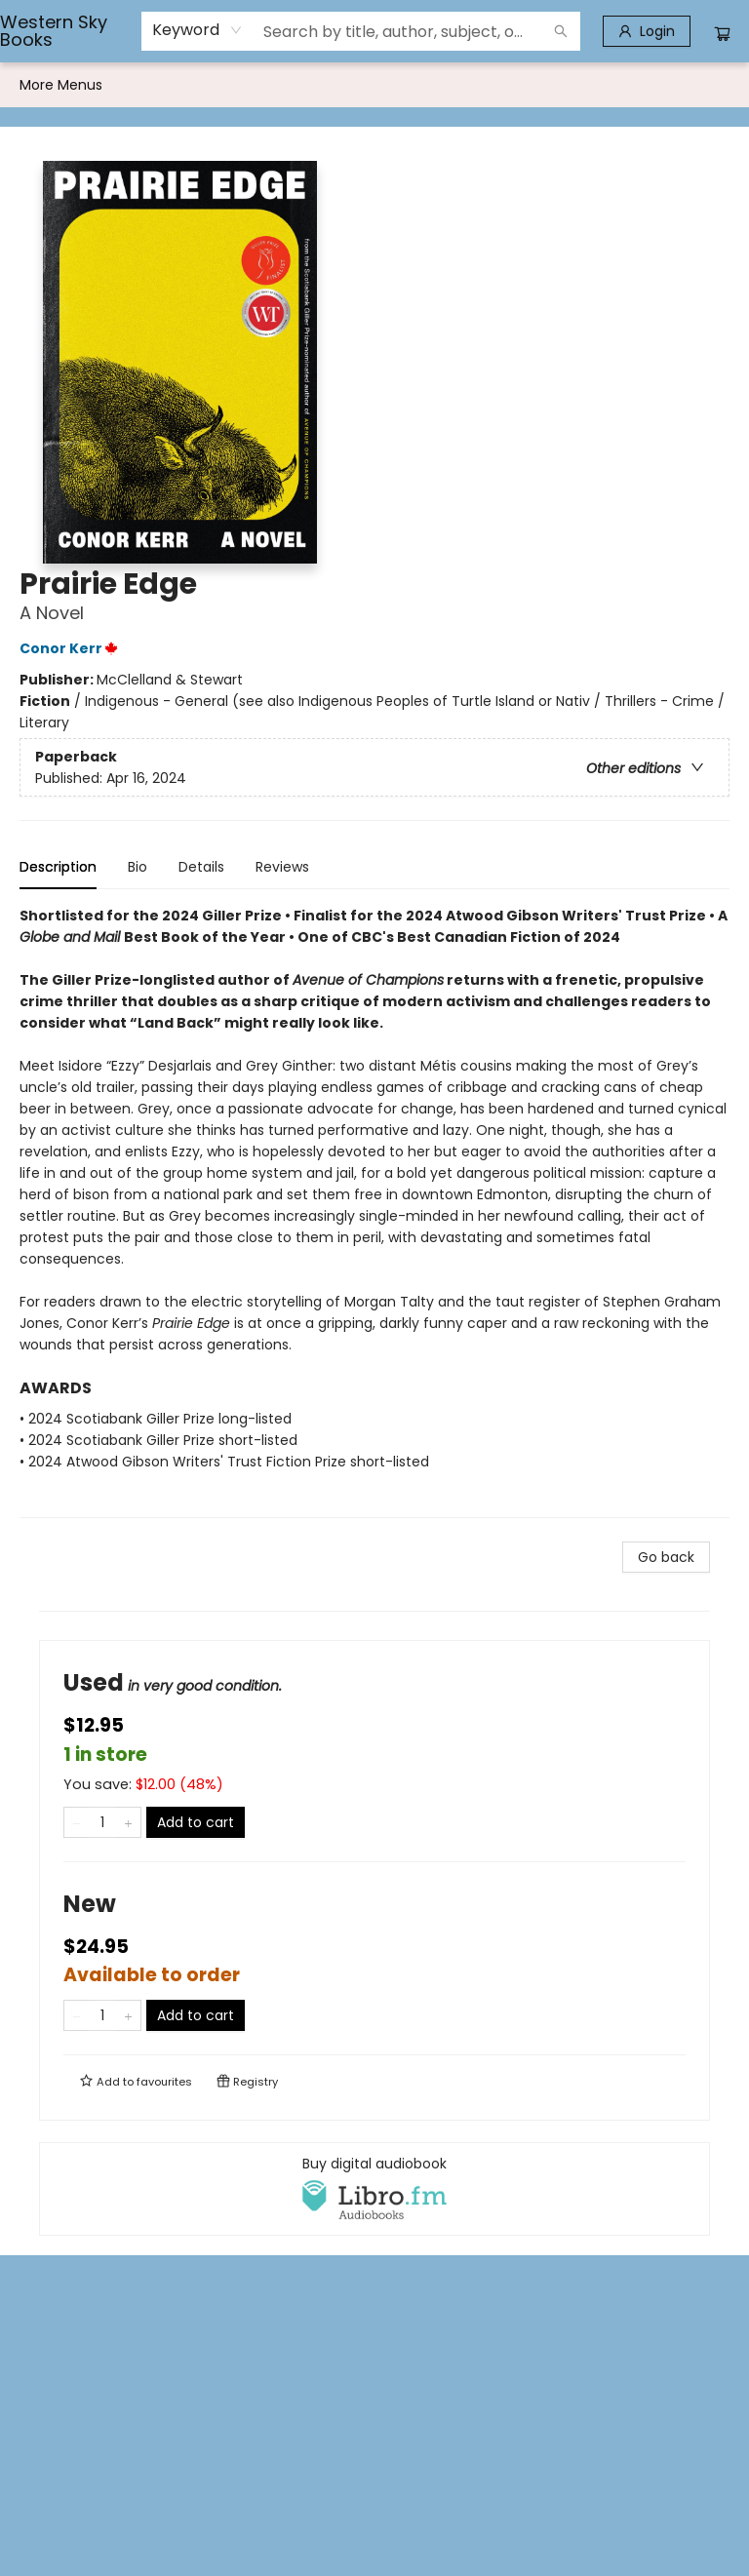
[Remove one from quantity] (76, 1822)
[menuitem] (40, 84)
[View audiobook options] (374, 2189)
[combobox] (197, 30)
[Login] (646, 31)
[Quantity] (102, 1822)
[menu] (374, 84)
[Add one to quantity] (128, 1822)
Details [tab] (201, 867)
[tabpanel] (374, 1211)
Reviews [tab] (282, 867)
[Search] (560, 31)
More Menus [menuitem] (613, 85)
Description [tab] (58, 867)
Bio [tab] (137, 867)
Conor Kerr (72, 648)
